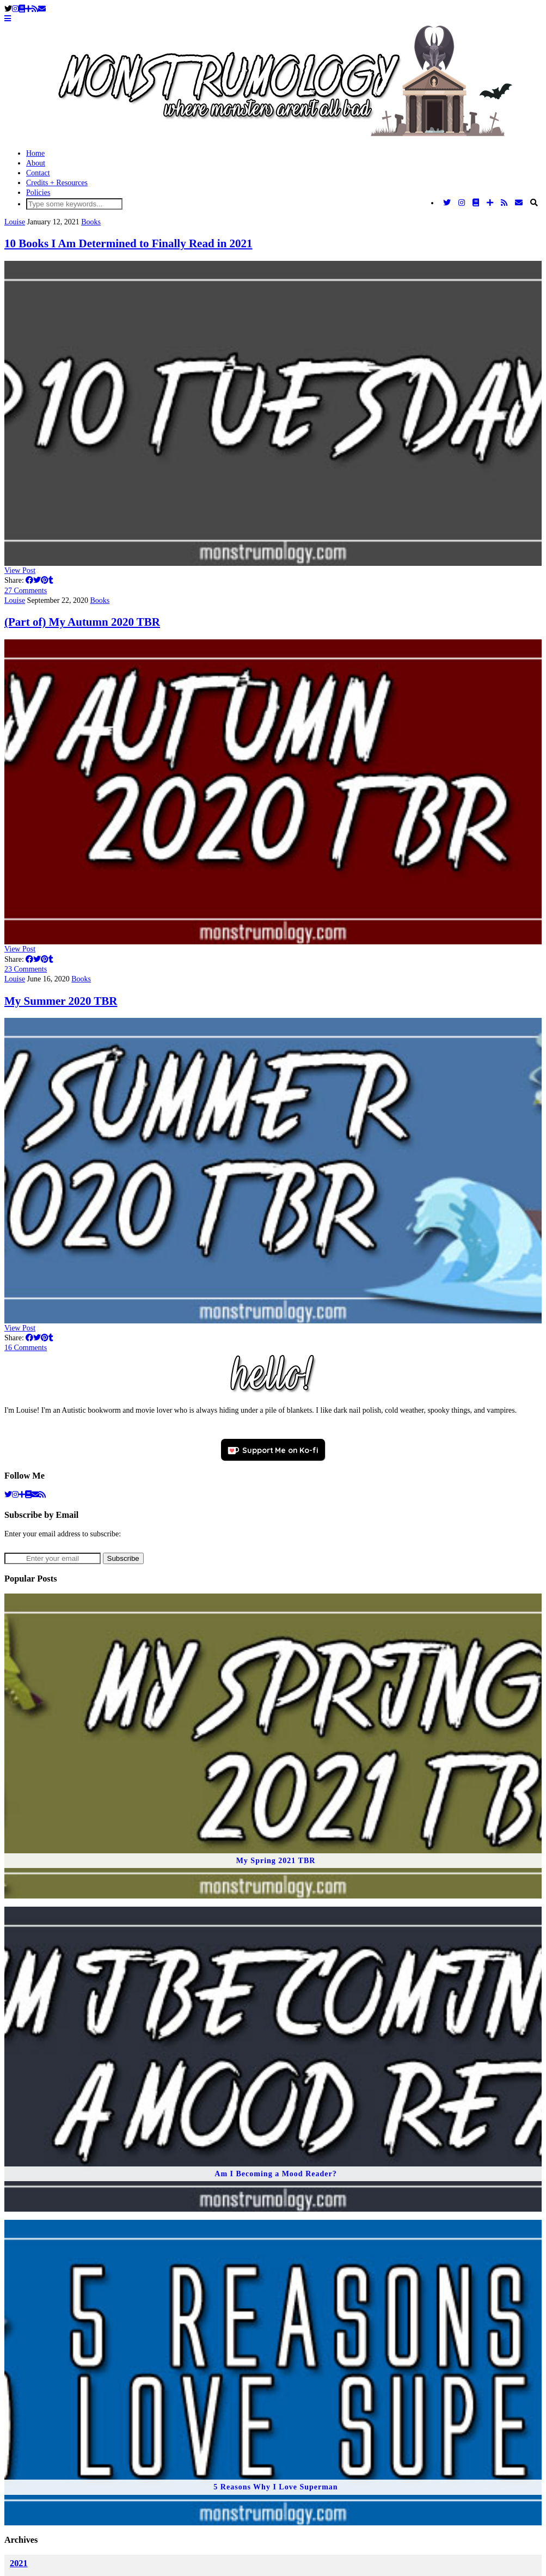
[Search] (534, 203)
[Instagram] (15, 9)
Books (91, 222)
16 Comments (25, 1348)
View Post (19, 570)
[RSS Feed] (35, 9)
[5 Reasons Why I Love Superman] (273, 2372)
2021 (19, 2563)
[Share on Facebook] (29, 580)
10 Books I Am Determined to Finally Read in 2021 (128, 243)
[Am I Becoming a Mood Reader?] (273, 2059)
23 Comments (25, 969)
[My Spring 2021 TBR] (273, 1746)
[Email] (42, 9)
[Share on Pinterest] (44, 580)
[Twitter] (447, 203)
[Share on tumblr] (50, 580)
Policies (38, 192)
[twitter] (8, 1495)
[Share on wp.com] (57, 580)
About (35, 163)
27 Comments (25, 591)
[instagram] (15, 1495)
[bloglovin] (22, 1495)
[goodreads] (28, 1495)
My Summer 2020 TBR (60, 1001)
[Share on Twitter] (37, 580)
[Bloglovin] (28, 9)
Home (35, 153)
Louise (14, 222)
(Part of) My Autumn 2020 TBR (82, 621)
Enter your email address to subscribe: (62, 1534)
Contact (38, 173)
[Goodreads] (22, 9)
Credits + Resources (57, 183)
